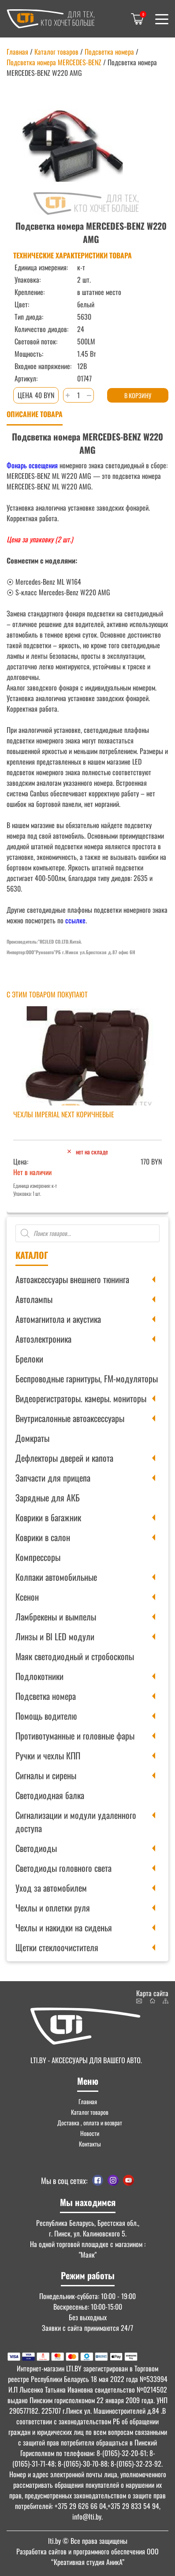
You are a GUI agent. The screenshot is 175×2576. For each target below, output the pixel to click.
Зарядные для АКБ (47, 1497)
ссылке (75, 920)
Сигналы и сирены (45, 1775)
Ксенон (27, 1596)
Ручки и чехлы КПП (47, 1755)
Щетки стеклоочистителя (56, 1947)
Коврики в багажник (48, 1517)
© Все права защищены (87, 2540)
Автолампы (33, 1299)
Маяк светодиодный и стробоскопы (74, 1656)
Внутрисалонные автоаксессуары (69, 1418)
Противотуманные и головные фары (74, 1735)
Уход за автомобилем (51, 1887)
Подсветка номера (45, 1695)
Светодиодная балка (49, 1795)
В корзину (137, 395)
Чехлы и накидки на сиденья (63, 1927)
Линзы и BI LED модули (54, 1636)
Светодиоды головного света (63, 1867)
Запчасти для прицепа (52, 1477)
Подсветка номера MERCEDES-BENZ (54, 62)
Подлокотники (39, 1676)
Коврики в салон (42, 1537)
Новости (89, 2133)
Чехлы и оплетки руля (52, 1907)
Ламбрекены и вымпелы (55, 1616)
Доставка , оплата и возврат (89, 2122)
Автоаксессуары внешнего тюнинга (72, 1279)
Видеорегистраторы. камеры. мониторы (80, 1398)
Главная (17, 51)
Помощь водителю (46, 1715)
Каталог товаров (56, 51)
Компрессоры (37, 1557)
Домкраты (32, 1438)
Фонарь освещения (32, 465)
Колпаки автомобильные (56, 1576)
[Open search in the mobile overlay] (87, 1233)
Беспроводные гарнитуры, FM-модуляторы (86, 1378)
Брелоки (29, 1358)
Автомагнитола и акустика (58, 1318)
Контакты (90, 2143)
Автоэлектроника (43, 1338)
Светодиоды (36, 1848)
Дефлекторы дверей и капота (64, 1457)
